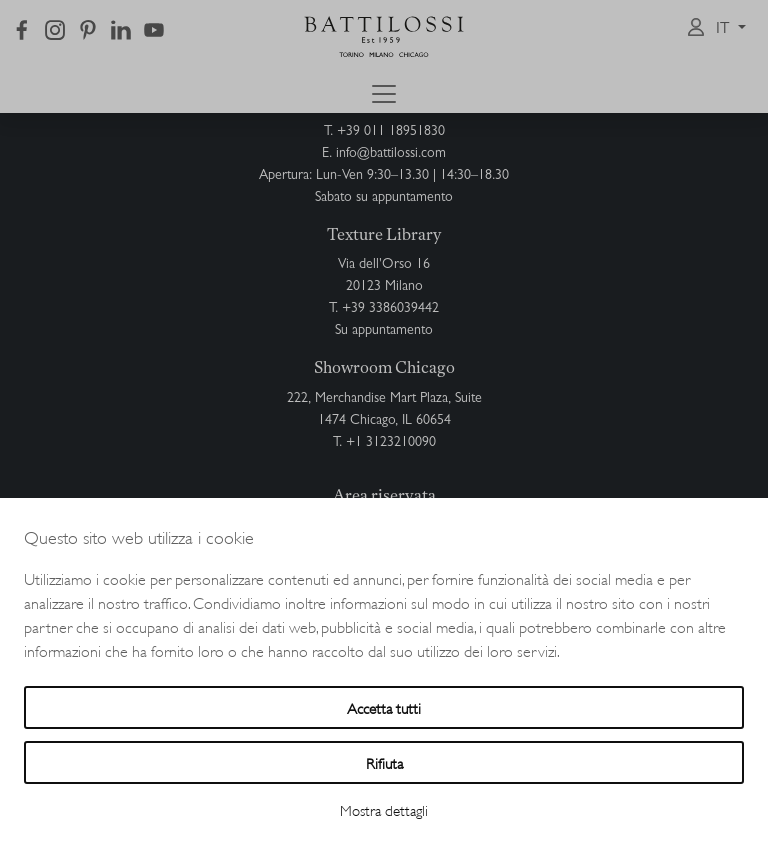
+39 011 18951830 (391, 132)
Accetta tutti (384, 707)
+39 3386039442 (390, 309)
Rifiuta (384, 762)
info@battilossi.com (391, 154)
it (725, 30)
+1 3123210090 (391, 443)
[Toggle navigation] (384, 94)
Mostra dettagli (384, 809)
